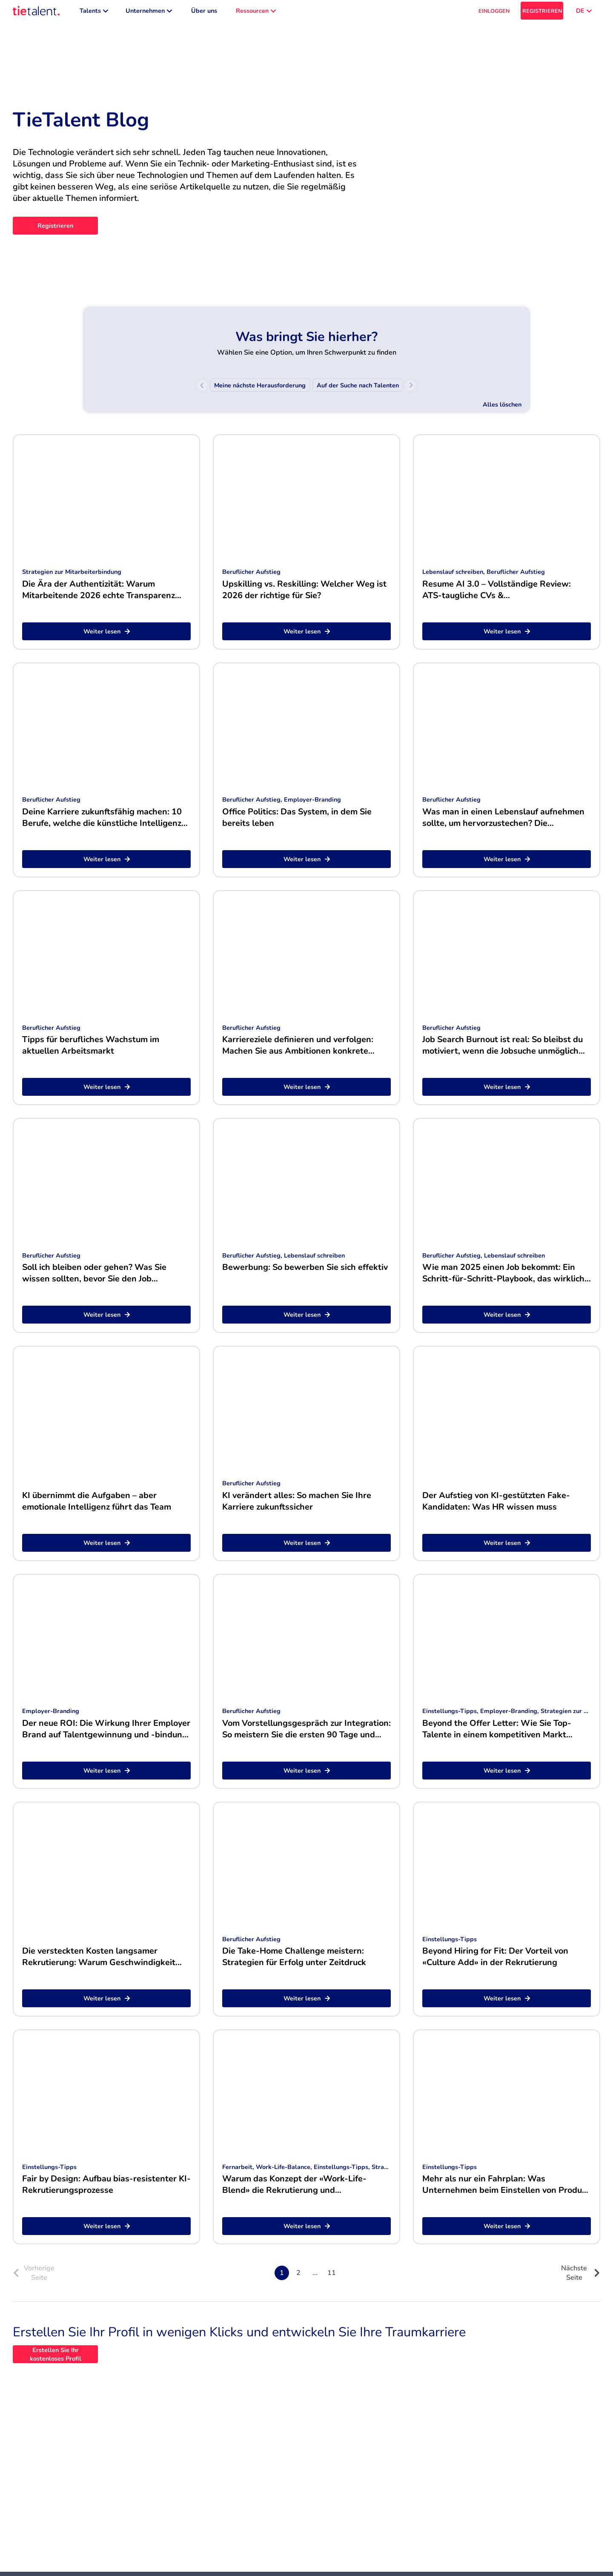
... (315, 2277)
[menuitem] (260, 389)
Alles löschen (502, 408)
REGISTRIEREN (542, 13)
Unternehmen (149, 13)
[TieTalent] (36, 12)
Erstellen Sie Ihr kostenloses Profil (55, 2358)
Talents (94, 13)
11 (331, 2277)
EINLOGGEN (494, 13)
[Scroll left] (202, 389)
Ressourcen (256, 13)
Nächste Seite (580, 2277)
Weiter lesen (106, 635)
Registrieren (55, 230)
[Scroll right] (410, 389)
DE (584, 13)
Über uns (204, 13)
